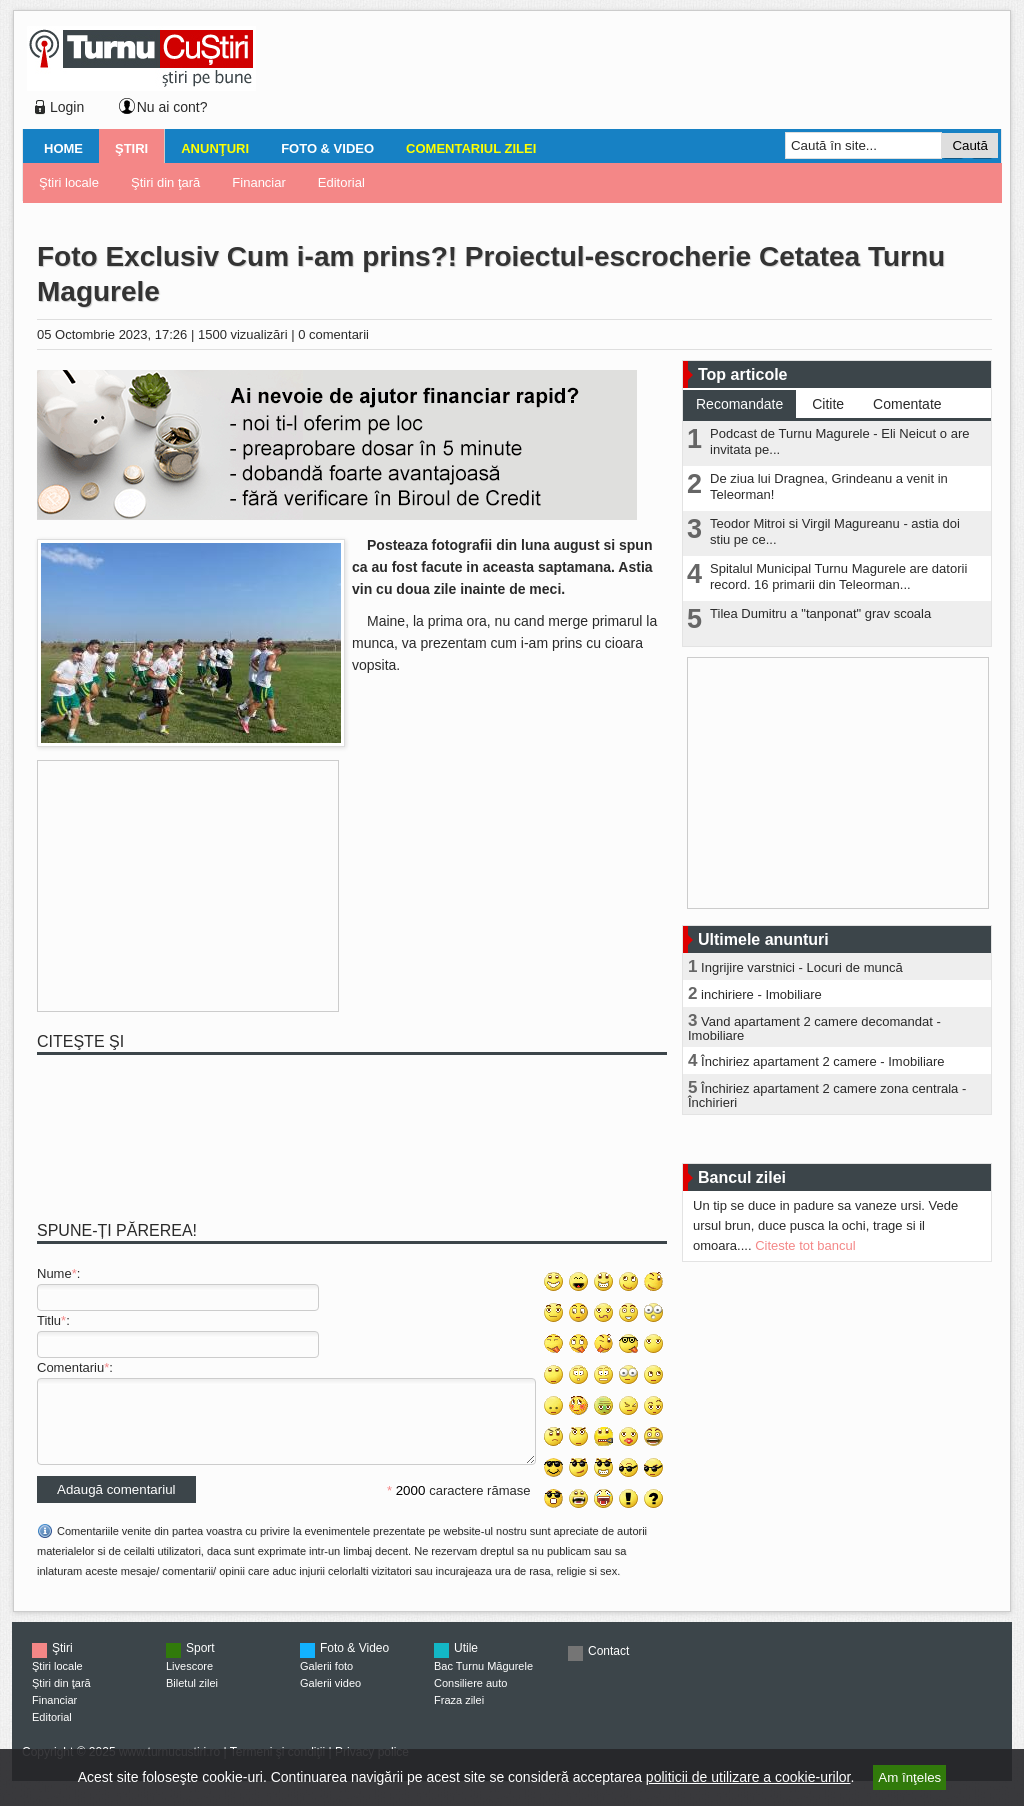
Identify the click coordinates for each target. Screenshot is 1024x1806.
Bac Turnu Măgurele (483, 1681)
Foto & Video (327, 148)
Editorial (341, 182)
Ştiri (131, 148)
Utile (466, 1663)
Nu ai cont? (172, 107)
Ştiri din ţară (165, 182)
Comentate (907, 404)
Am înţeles (909, 1777)
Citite (828, 404)
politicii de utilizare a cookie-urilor (748, 1777)
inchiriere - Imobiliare (761, 994)
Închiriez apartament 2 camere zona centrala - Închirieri (827, 1095)
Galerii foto (326, 1681)
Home (63, 148)
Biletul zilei (192, 1698)
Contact (608, 1666)
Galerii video (330, 1698)
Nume (54, 1273)
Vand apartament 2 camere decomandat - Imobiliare (814, 1028)
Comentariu (70, 1367)
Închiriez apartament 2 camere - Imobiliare (823, 1061)
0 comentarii (333, 334)
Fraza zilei (459, 1715)
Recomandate (739, 404)
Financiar (258, 182)
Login (67, 107)
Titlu (49, 1320)
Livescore (189, 1681)
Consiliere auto (470, 1698)
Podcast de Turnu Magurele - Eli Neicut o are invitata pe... (839, 441)
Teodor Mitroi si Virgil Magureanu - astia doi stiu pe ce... (835, 531)
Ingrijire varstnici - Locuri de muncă (802, 967)
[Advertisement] (623, 74)
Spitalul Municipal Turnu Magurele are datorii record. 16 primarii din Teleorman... (838, 576)
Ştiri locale (69, 182)
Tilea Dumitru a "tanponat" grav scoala (820, 613)
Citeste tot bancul (805, 1245)
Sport (200, 1663)
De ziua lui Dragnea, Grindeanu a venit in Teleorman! (829, 486)
